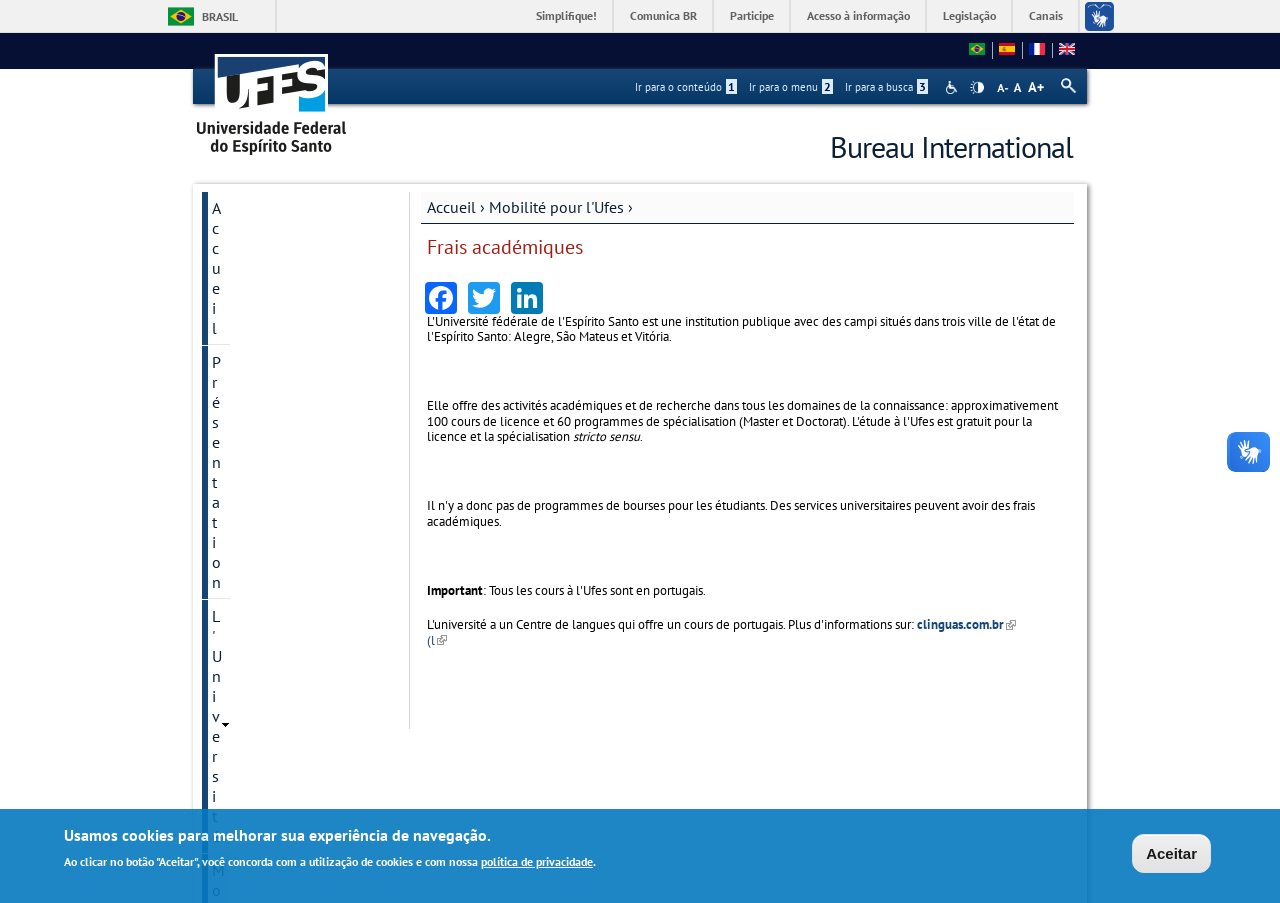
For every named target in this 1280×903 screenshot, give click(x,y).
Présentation (254, 242)
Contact (237, 703)
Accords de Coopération (292, 513)
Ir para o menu (791, 87)
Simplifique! (566, 15)
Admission (245, 445)
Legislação (969, 15)
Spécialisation (256, 377)
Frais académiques (270, 479)
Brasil (220, 16)
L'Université (250, 276)
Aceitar (1171, 853)
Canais (1046, 15)
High (977, 88)
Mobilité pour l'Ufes (556, 207)
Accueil (451, 207)
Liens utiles (251, 581)
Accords (238, 737)
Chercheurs (248, 411)
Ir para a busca (886, 87)
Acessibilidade (953, 87)
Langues (241, 547)
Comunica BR (663, 15)
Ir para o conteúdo (686, 87)
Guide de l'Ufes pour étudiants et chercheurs (291, 625)
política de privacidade (537, 861)
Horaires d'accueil (272, 669)
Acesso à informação (858, 15)
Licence (236, 343)
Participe (752, 15)
